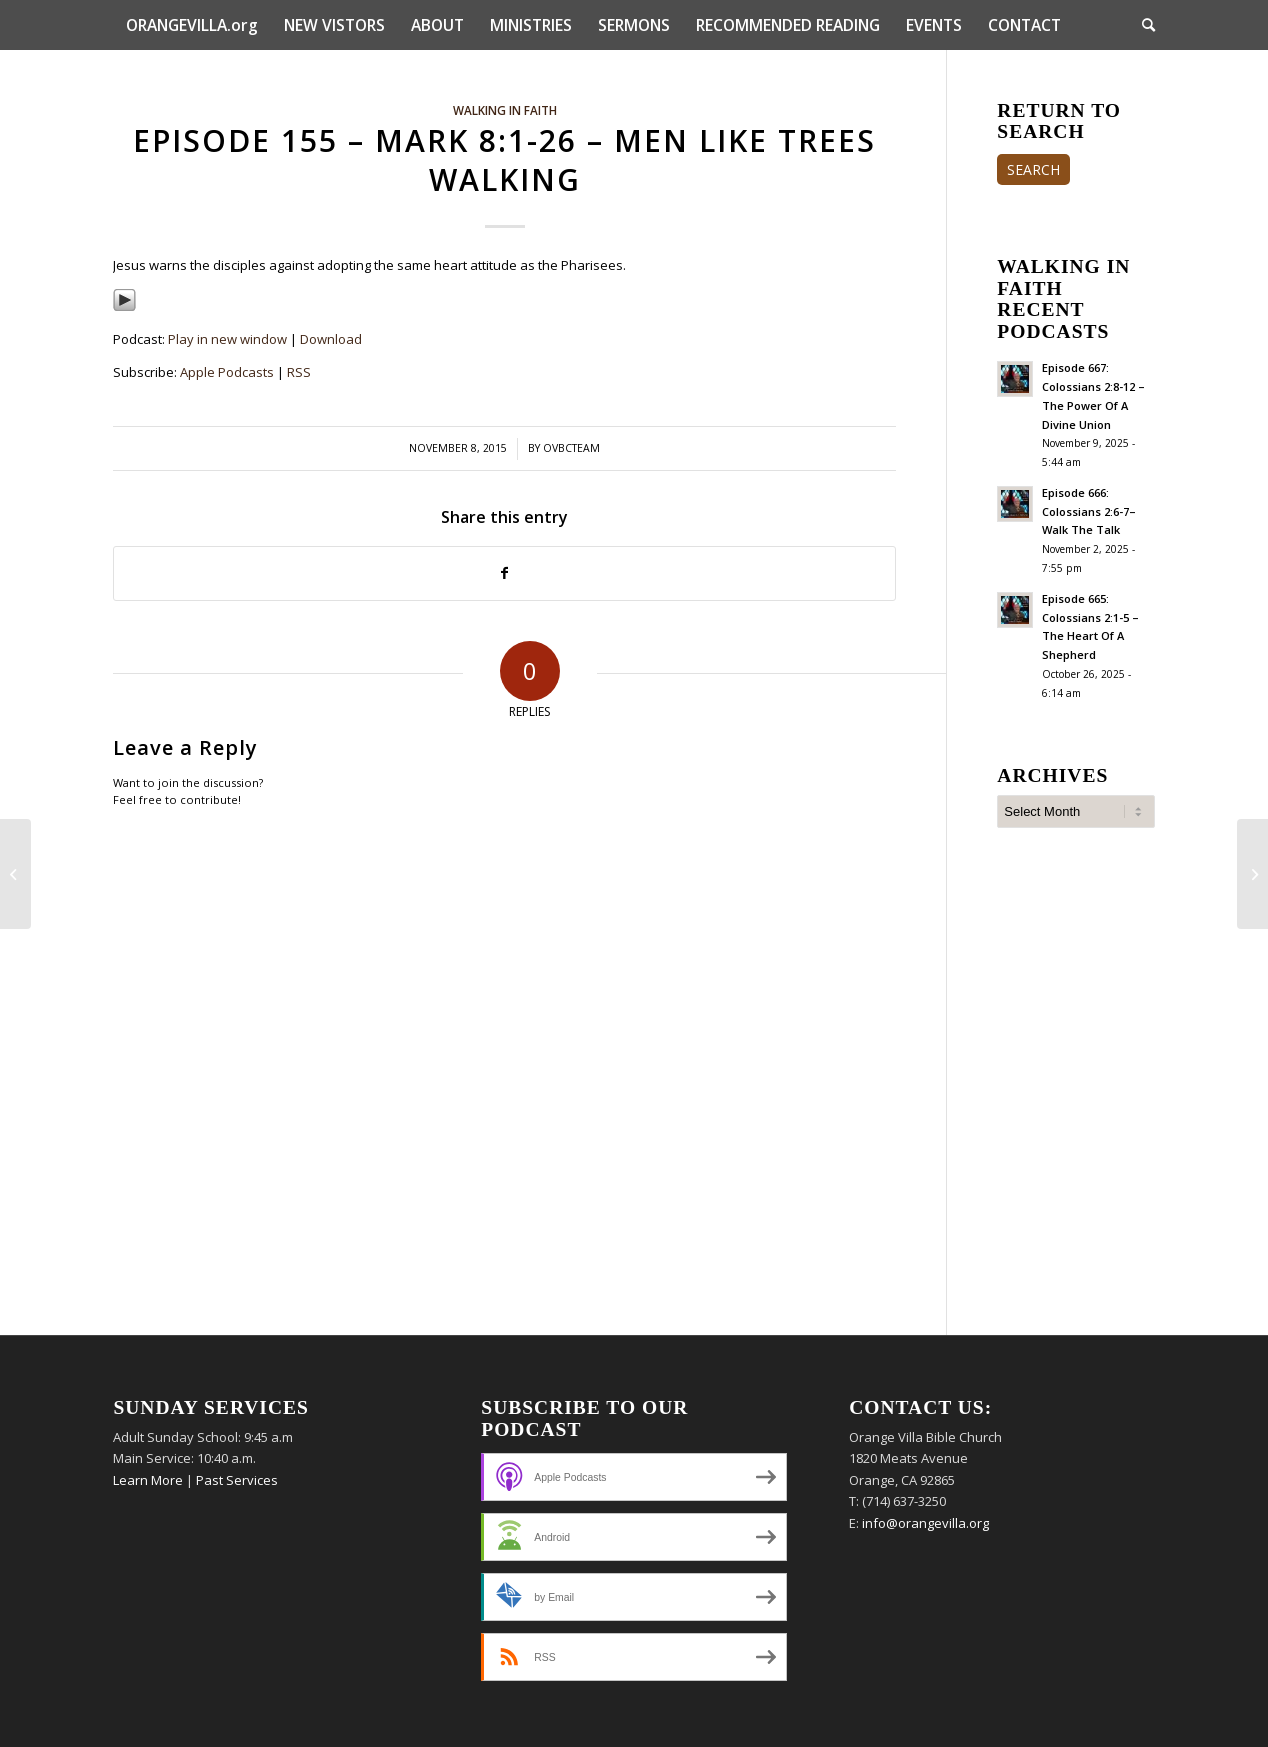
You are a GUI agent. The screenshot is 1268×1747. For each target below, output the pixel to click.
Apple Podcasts (227, 372)
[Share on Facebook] (504, 573)
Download (331, 339)
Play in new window (227, 339)
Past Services (237, 1480)
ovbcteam (571, 448)
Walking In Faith (505, 110)
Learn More (148, 1480)
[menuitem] (192, 25)
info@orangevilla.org (925, 1523)
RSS (299, 372)
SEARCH (1033, 169)
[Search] (1142, 25)
